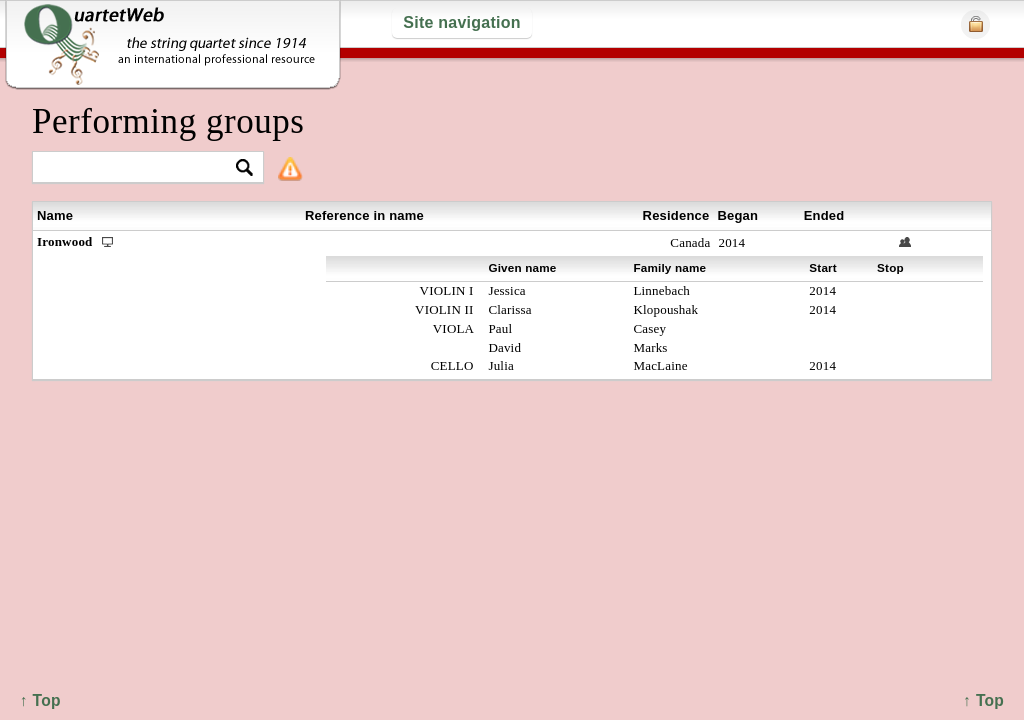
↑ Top (983, 700)
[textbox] (139, 168)
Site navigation (461, 22)
